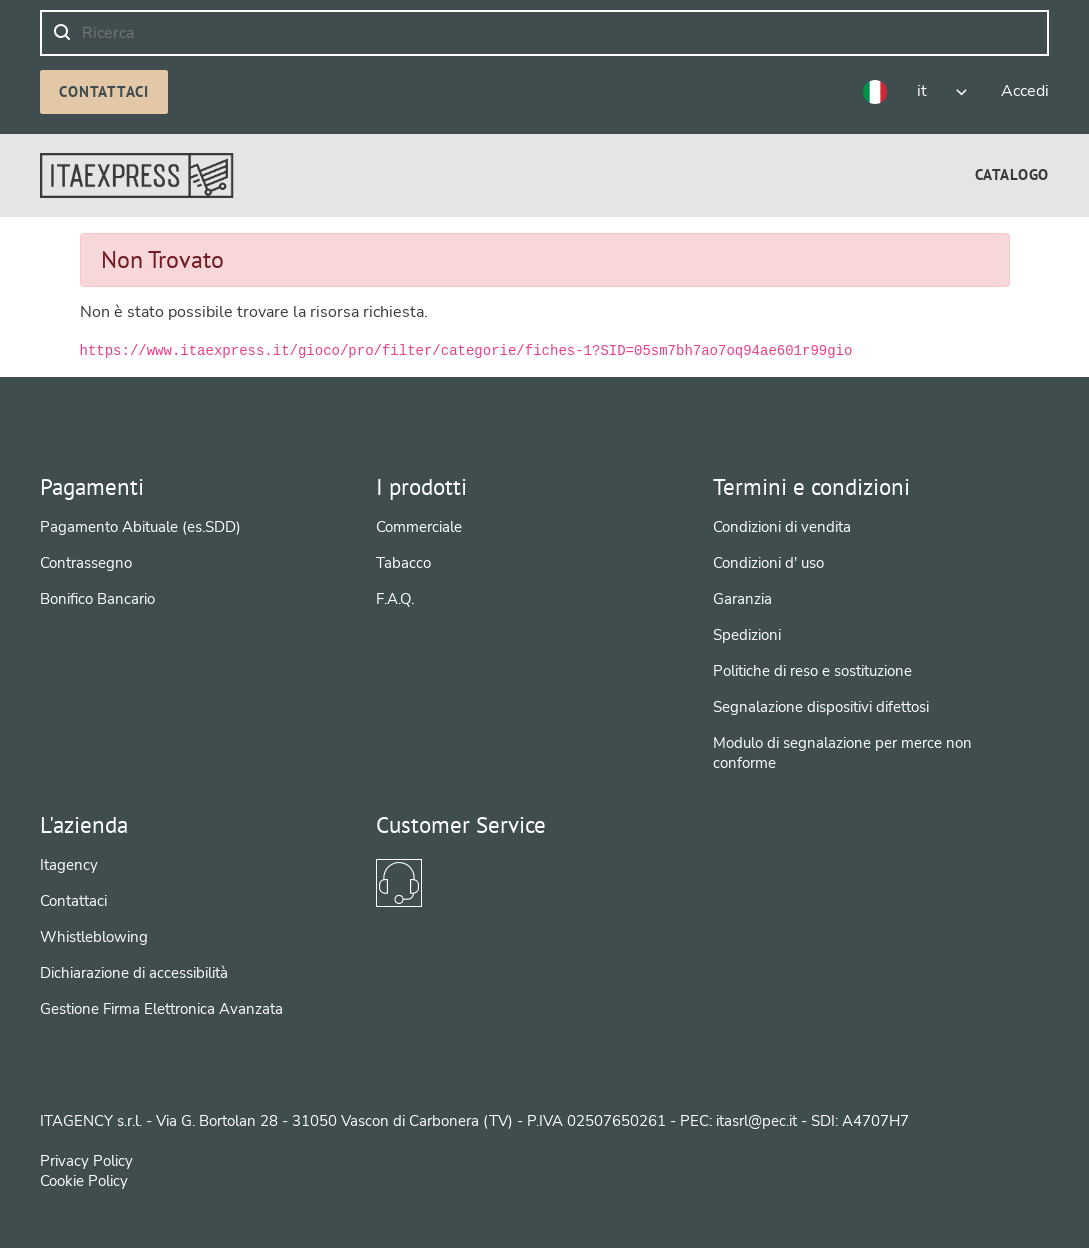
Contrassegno (86, 563)
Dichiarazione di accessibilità (134, 973)
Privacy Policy (86, 1161)
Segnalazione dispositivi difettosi (821, 707)
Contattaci (104, 91)
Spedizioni (747, 635)
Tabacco (403, 563)
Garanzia (742, 599)
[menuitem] (1012, 174)
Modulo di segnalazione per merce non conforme (842, 753)
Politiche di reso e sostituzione (812, 671)
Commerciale (419, 527)
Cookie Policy (84, 1181)
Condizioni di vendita (782, 527)
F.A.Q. (395, 599)
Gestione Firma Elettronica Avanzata (161, 1009)
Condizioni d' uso (768, 563)
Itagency (69, 865)
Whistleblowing (94, 937)
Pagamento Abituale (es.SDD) (140, 527)
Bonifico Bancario (97, 599)
